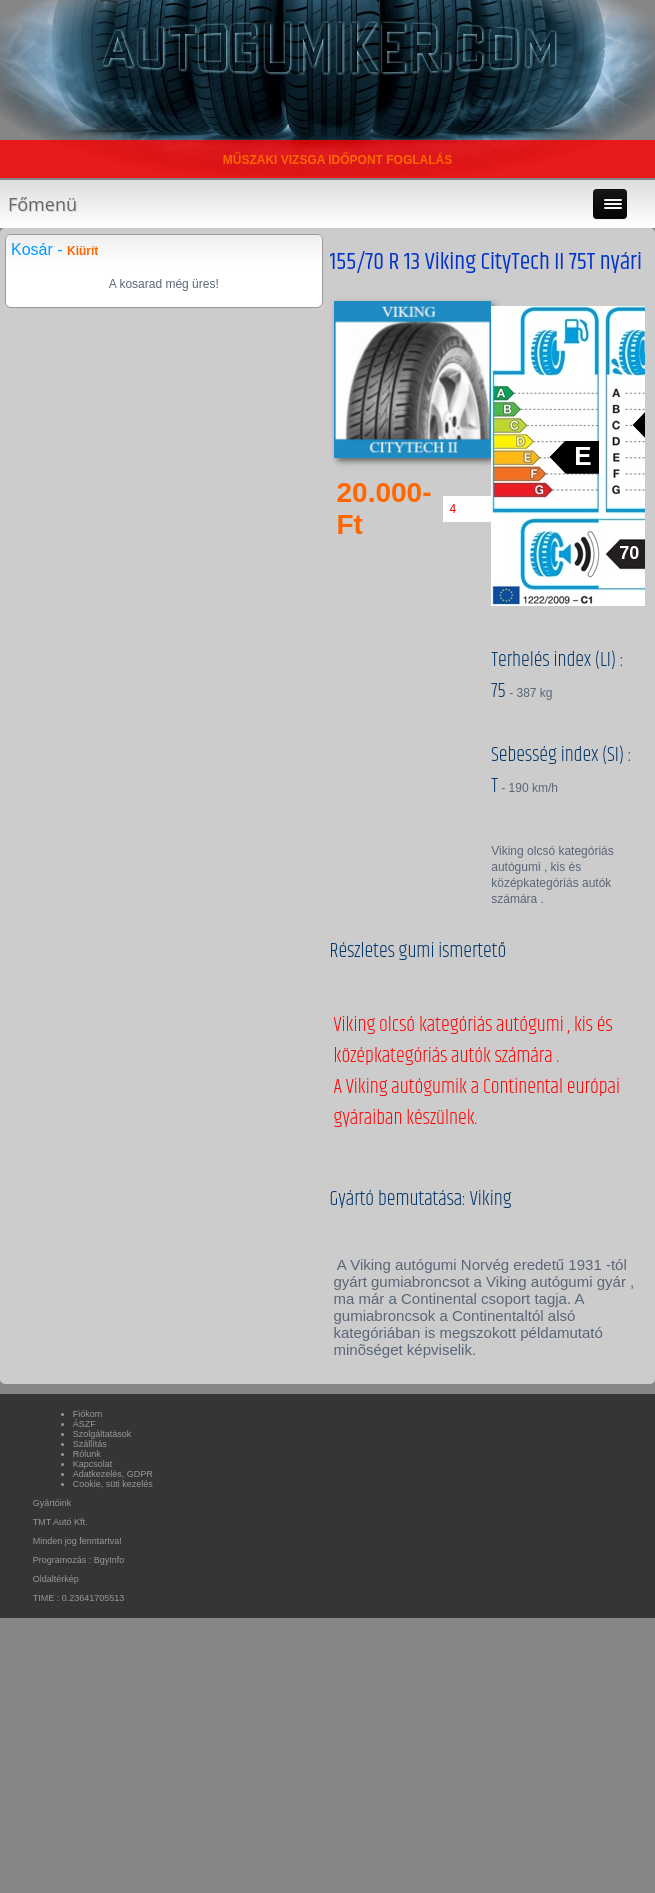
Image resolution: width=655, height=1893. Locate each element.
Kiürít (82, 251)
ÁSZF (84, 1424)
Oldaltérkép (56, 1579)
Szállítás (90, 1444)
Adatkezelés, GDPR (113, 1474)
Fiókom (88, 1414)
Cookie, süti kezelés (113, 1484)
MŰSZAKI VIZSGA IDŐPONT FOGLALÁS (338, 160)
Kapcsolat (93, 1464)
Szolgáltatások (102, 1434)
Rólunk (87, 1454)
